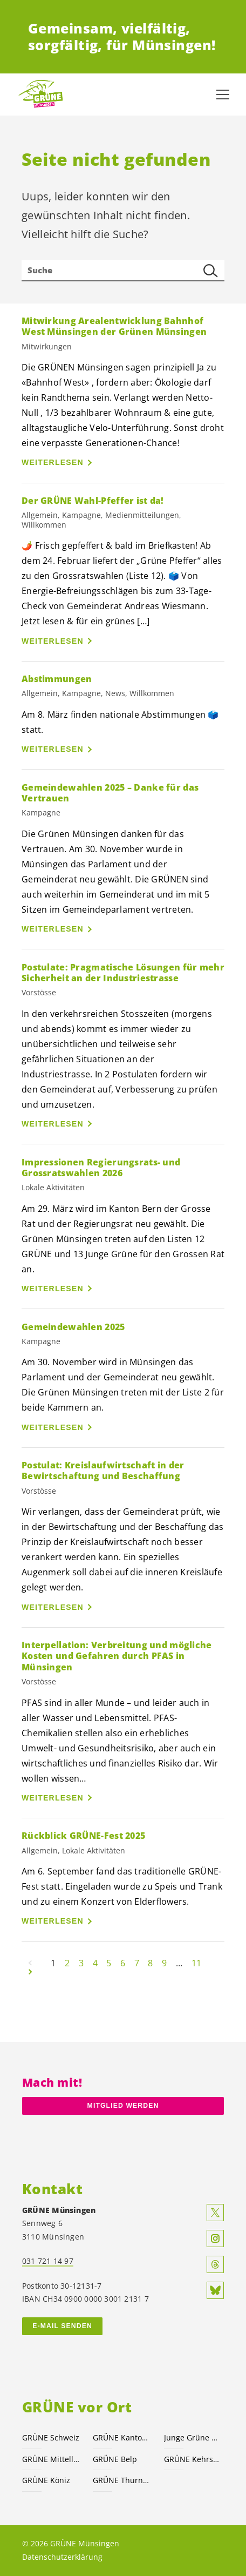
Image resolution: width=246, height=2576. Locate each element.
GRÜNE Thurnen (122, 2480)
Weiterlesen (53, 462)
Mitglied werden (123, 2105)
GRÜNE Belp (115, 2459)
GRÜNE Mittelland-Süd (51, 2459)
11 (196, 1963)
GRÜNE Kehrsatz (193, 2459)
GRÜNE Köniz (46, 2480)
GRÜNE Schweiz (50, 2437)
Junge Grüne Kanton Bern (193, 2437)
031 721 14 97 (47, 2261)
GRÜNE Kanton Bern (122, 2437)
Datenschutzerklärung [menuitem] (62, 2557)
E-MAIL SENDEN (62, 2326)
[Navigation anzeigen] (222, 94)
